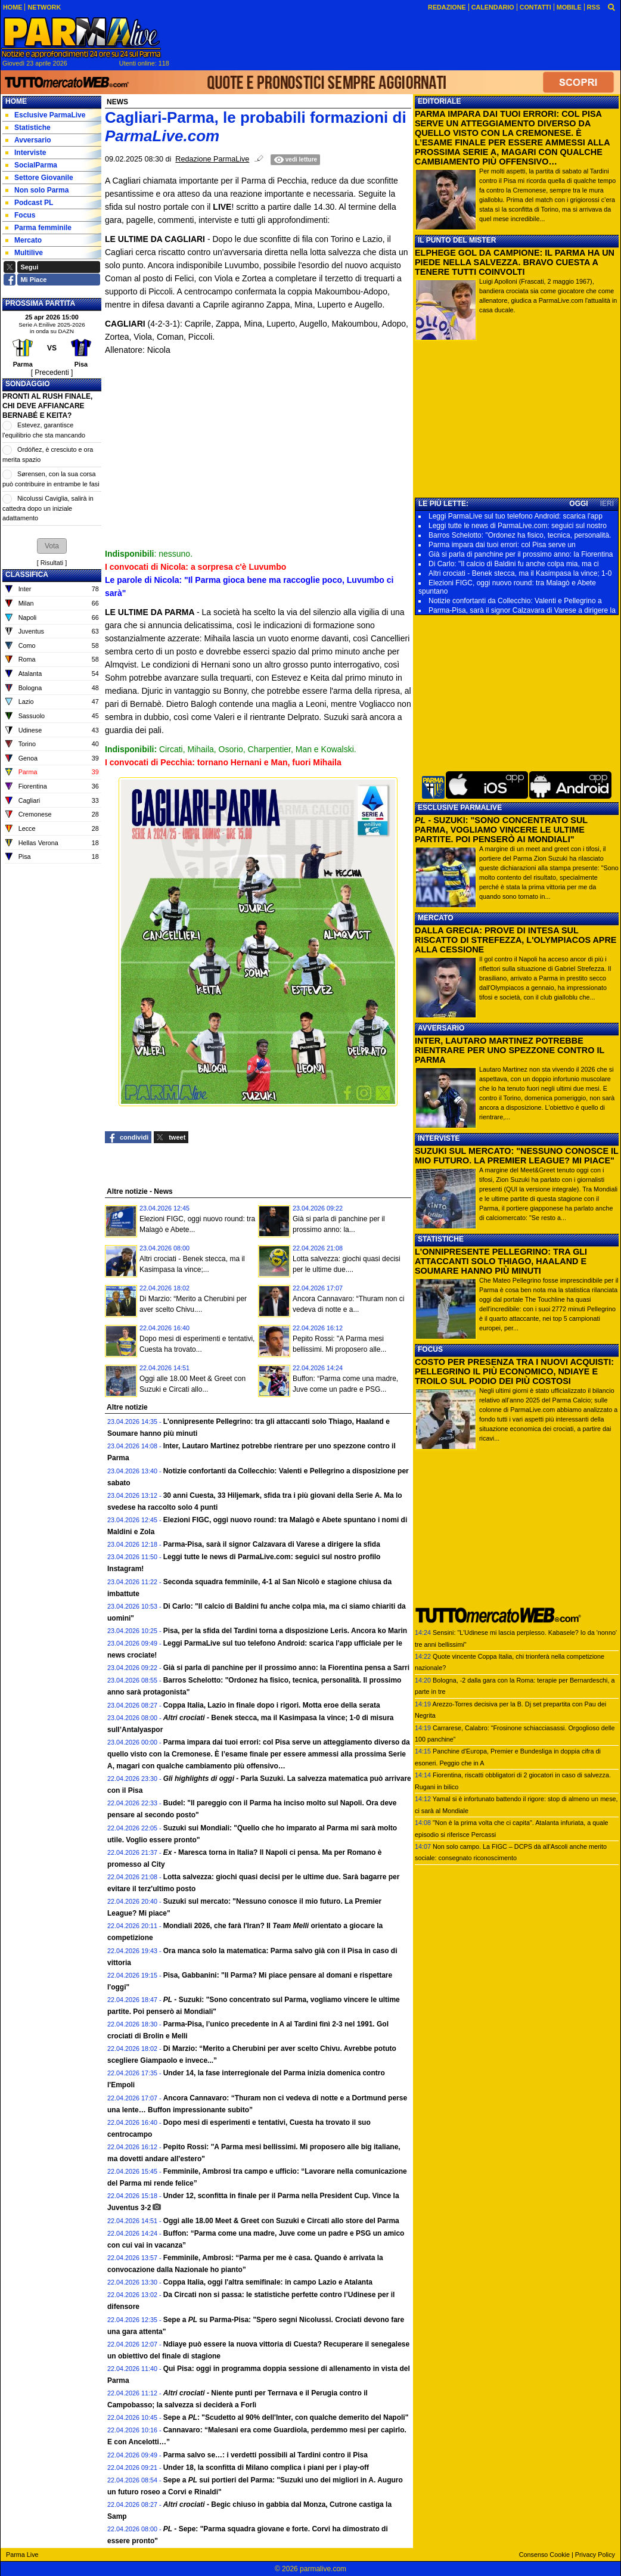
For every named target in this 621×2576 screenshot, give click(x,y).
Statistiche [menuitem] (28, 127)
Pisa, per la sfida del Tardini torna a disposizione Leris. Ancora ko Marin (285, 1631)
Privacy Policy (595, 2554)
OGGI (578, 503)
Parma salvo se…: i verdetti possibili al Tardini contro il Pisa (265, 2455)
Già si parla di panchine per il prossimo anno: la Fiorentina (521, 554)
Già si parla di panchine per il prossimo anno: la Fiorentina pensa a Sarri (286, 1667)
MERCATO (436, 918)
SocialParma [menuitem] (31, 165)
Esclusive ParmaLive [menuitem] (45, 115)
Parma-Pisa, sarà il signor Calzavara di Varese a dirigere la (522, 610)
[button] (52, 546)
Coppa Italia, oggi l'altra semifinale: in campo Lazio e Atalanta (267, 2282)
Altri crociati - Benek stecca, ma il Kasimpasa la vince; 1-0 (520, 573)
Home (16, 101)
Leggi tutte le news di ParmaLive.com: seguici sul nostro (518, 526)
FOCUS (430, 1349)
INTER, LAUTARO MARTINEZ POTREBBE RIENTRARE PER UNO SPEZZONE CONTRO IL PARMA (509, 1050)
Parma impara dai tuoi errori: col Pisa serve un (502, 545)
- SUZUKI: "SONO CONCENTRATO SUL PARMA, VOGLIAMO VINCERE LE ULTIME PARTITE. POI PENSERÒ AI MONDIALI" (501, 829)
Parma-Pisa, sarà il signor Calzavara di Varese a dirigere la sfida (271, 1544)
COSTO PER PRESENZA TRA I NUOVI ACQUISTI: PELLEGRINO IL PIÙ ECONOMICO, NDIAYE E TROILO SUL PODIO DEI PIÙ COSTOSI (514, 1371)
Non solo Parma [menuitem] (37, 190)
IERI (607, 503)
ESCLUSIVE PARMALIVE (460, 807)
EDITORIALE (439, 101)
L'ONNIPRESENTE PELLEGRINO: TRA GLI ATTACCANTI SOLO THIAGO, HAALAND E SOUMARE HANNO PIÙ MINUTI (501, 1261)
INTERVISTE (438, 1138)
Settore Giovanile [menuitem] (39, 177)
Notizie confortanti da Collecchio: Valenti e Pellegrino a (515, 601)
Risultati (52, 562)
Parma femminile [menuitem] (38, 228)
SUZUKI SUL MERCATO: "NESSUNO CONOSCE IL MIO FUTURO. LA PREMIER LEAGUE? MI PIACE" (517, 1155)
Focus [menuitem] (20, 215)
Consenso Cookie (544, 2554)
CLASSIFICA (26, 574)
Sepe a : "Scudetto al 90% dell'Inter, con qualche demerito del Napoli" (286, 2417)
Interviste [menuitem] (25, 152)
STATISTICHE (441, 1239)
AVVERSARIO (441, 1028)
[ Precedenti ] (52, 372)
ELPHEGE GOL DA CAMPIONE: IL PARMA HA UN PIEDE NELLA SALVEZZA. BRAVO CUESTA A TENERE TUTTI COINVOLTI (514, 262)
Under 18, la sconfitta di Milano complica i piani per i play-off (266, 2467)
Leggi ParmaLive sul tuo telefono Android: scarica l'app (516, 516)
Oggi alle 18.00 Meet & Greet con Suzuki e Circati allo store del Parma (281, 2221)
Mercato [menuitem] (23, 240)
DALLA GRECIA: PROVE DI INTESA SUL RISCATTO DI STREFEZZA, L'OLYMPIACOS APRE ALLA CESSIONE (515, 940)
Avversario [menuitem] (28, 140)
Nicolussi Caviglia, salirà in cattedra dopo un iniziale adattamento (48, 508)
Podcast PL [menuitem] (29, 202)
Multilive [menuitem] (24, 253)
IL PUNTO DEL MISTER (457, 240)
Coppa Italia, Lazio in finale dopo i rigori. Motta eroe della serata (271, 1705)
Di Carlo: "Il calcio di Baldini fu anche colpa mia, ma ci (514, 564)
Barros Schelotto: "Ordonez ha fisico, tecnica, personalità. (520, 535)
